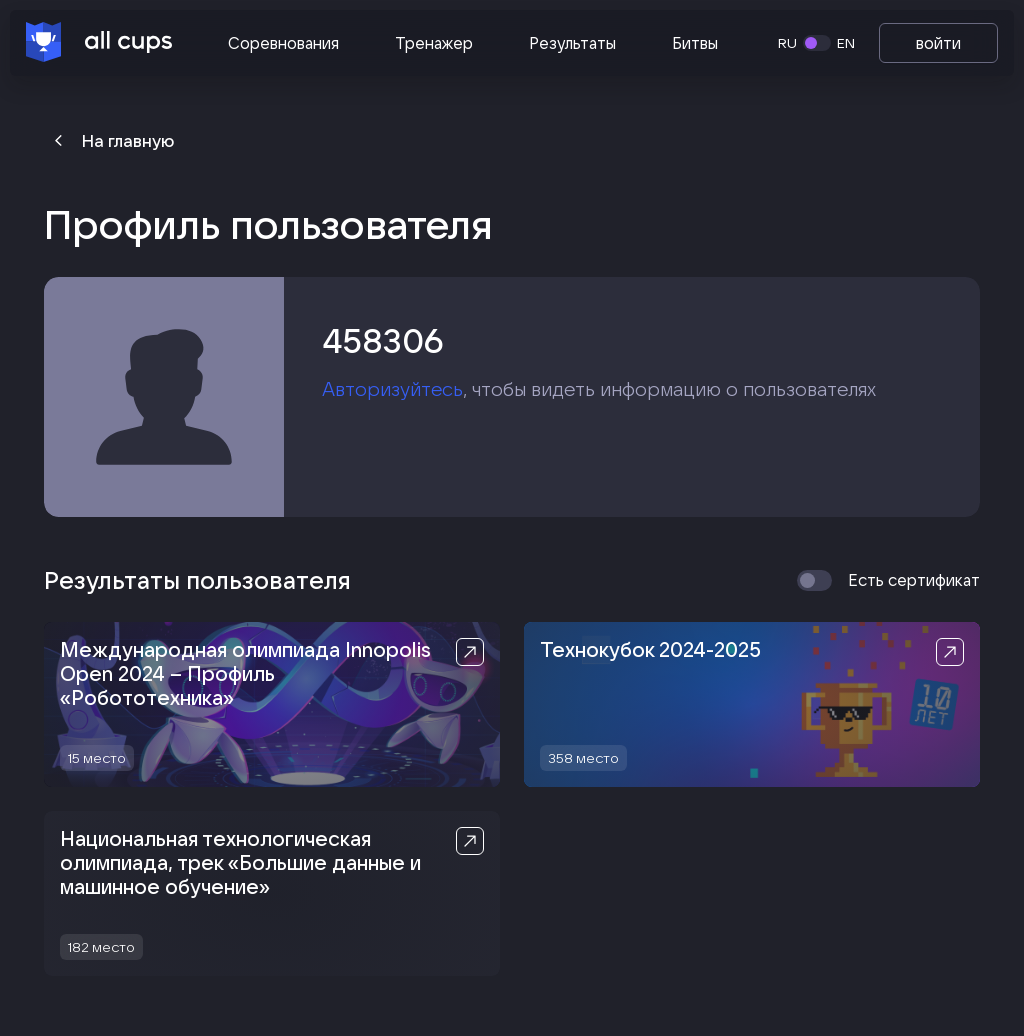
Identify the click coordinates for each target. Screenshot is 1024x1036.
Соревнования (283, 43)
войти (938, 43)
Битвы (695, 43)
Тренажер (434, 43)
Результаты (572, 43)
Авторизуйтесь (392, 389)
